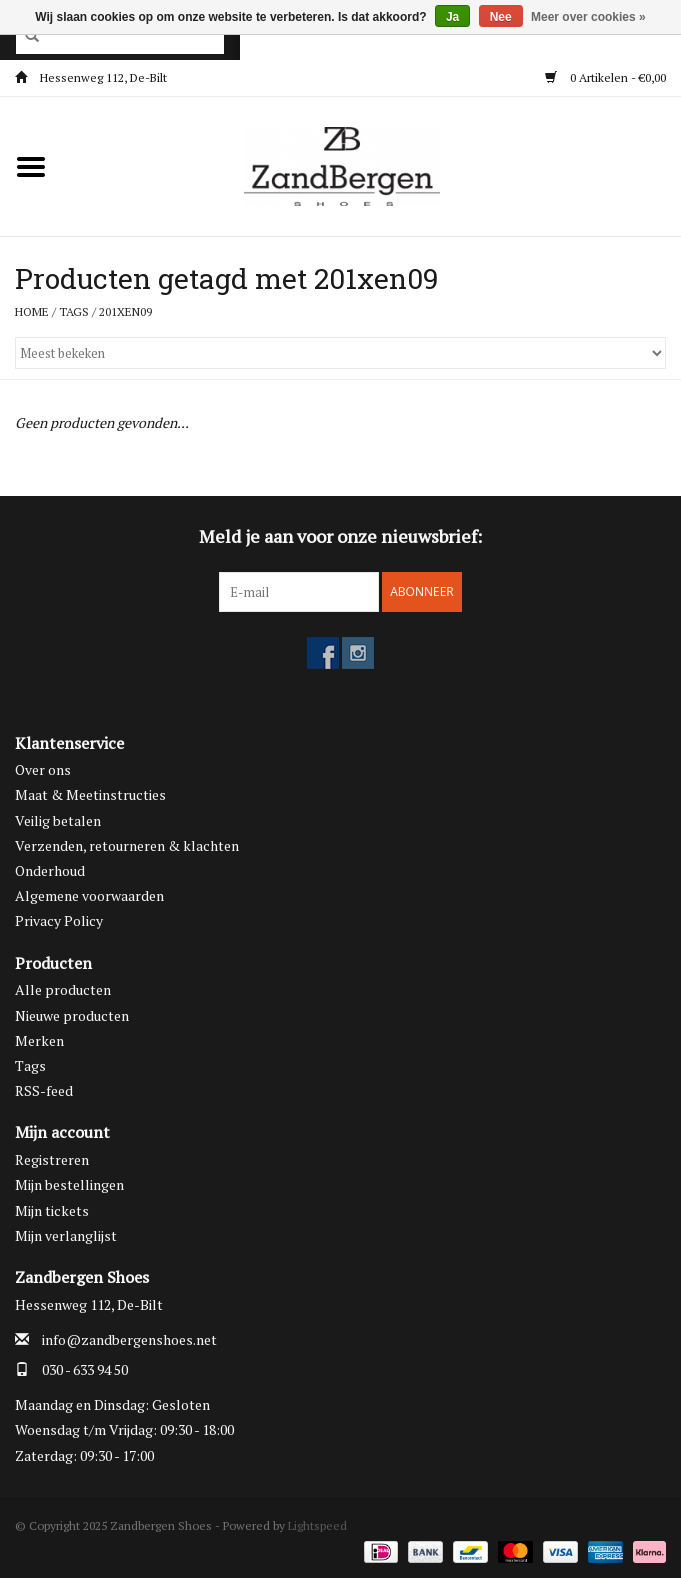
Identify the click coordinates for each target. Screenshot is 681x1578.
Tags (74, 311)
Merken (39, 1040)
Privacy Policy (59, 920)
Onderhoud (50, 870)
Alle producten (63, 989)
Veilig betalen (58, 820)
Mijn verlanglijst (66, 1235)
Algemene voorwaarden (89, 895)
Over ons (43, 769)
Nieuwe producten (72, 1015)
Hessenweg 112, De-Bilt (91, 77)
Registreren (52, 1159)
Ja (452, 17)
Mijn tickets (52, 1210)
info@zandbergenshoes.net (129, 1339)
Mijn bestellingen (69, 1184)
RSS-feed (44, 1090)
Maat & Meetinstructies (90, 794)
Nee (501, 17)
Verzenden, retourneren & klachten (127, 845)
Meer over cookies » (588, 17)
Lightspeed (317, 1525)
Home (32, 311)
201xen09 (125, 311)
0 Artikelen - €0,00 (605, 77)
